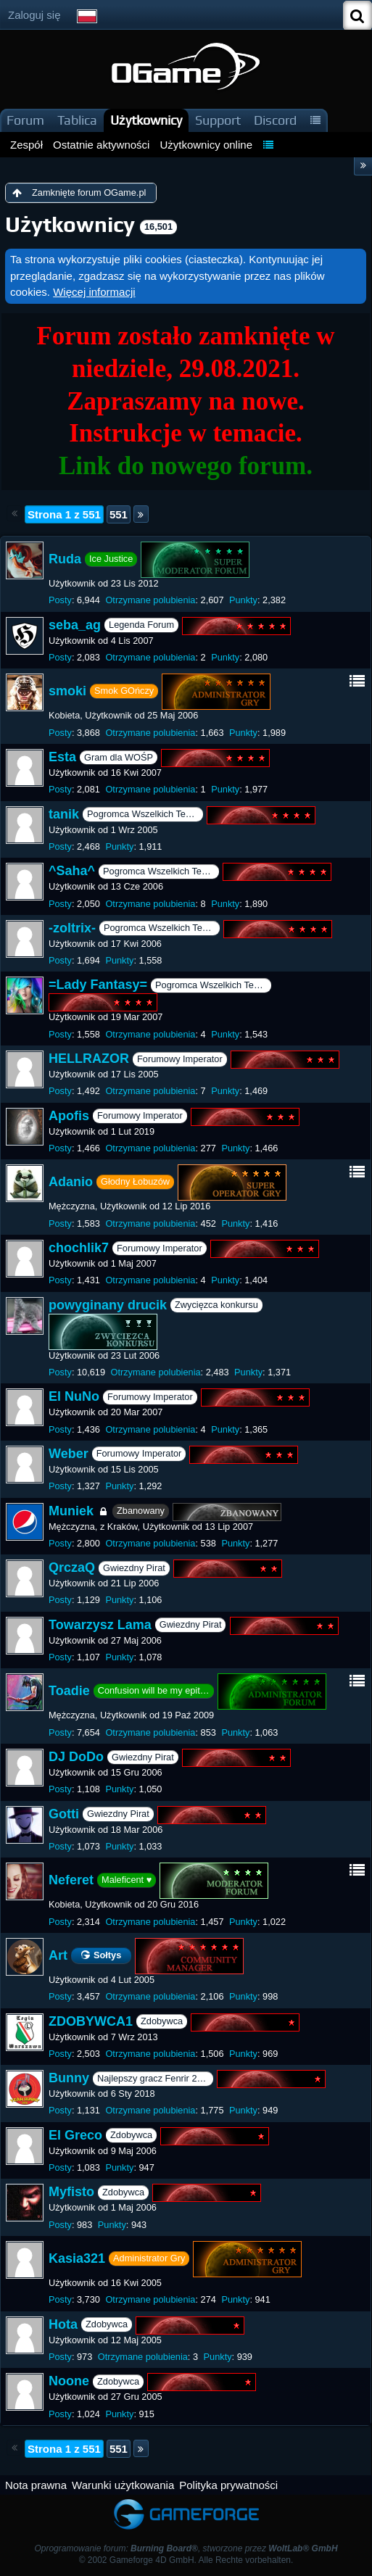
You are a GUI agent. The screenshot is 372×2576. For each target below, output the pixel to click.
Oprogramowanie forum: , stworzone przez (185, 2548)
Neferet (71, 1880)
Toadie (69, 1690)
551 (118, 514)
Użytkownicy (146, 120)
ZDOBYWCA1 (91, 2021)
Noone (69, 2381)
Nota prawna (36, 2485)
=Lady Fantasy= (98, 984)
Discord (275, 120)
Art (58, 1955)
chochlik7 (79, 1248)
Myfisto (71, 2192)
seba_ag (75, 625)
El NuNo (74, 1397)
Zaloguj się (34, 15)
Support (218, 120)
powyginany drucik (108, 1305)
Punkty (243, 600)
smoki (67, 691)
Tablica (77, 120)
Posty (60, 600)
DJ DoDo (76, 1756)
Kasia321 (77, 2258)
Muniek (71, 1511)
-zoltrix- (72, 928)
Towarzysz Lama (100, 1625)
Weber (68, 1453)
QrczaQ (72, 1567)
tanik (64, 814)
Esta (62, 757)
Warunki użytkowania (123, 2485)
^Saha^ (72, 871)
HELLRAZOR (89, 1058)
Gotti (64, 1814)
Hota (63, 2324)
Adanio (71, 1182)
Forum (25, 120)
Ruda (65, 559)
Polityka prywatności (228, 2485)
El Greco (75, 2135)
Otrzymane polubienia (150, 600)
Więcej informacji (94, 292)
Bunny (69, 2078)
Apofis (69, 1116)
